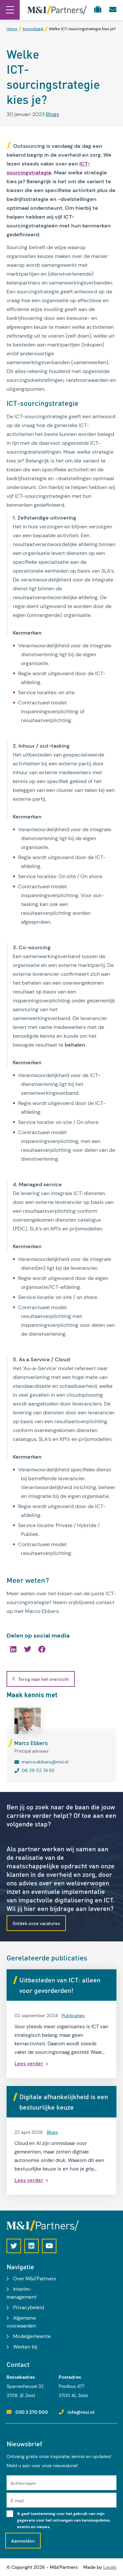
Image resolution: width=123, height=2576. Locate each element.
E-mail (17, 2500)
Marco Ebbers (31, 1742)
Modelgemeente (32, 2336)
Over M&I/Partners (34, 2278)
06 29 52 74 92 (38, 1770)
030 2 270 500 (31, 2412)
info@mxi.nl (81, 2412)
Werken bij (25, 2347)
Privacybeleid (28, 2307)
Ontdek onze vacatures (36, 1923)
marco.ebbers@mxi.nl (45, 1762)
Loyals (109, 2567)
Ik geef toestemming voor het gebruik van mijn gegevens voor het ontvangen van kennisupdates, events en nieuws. (64, 2520)
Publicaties (73, 2015)
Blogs (52, 114)
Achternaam (23, 2483)
